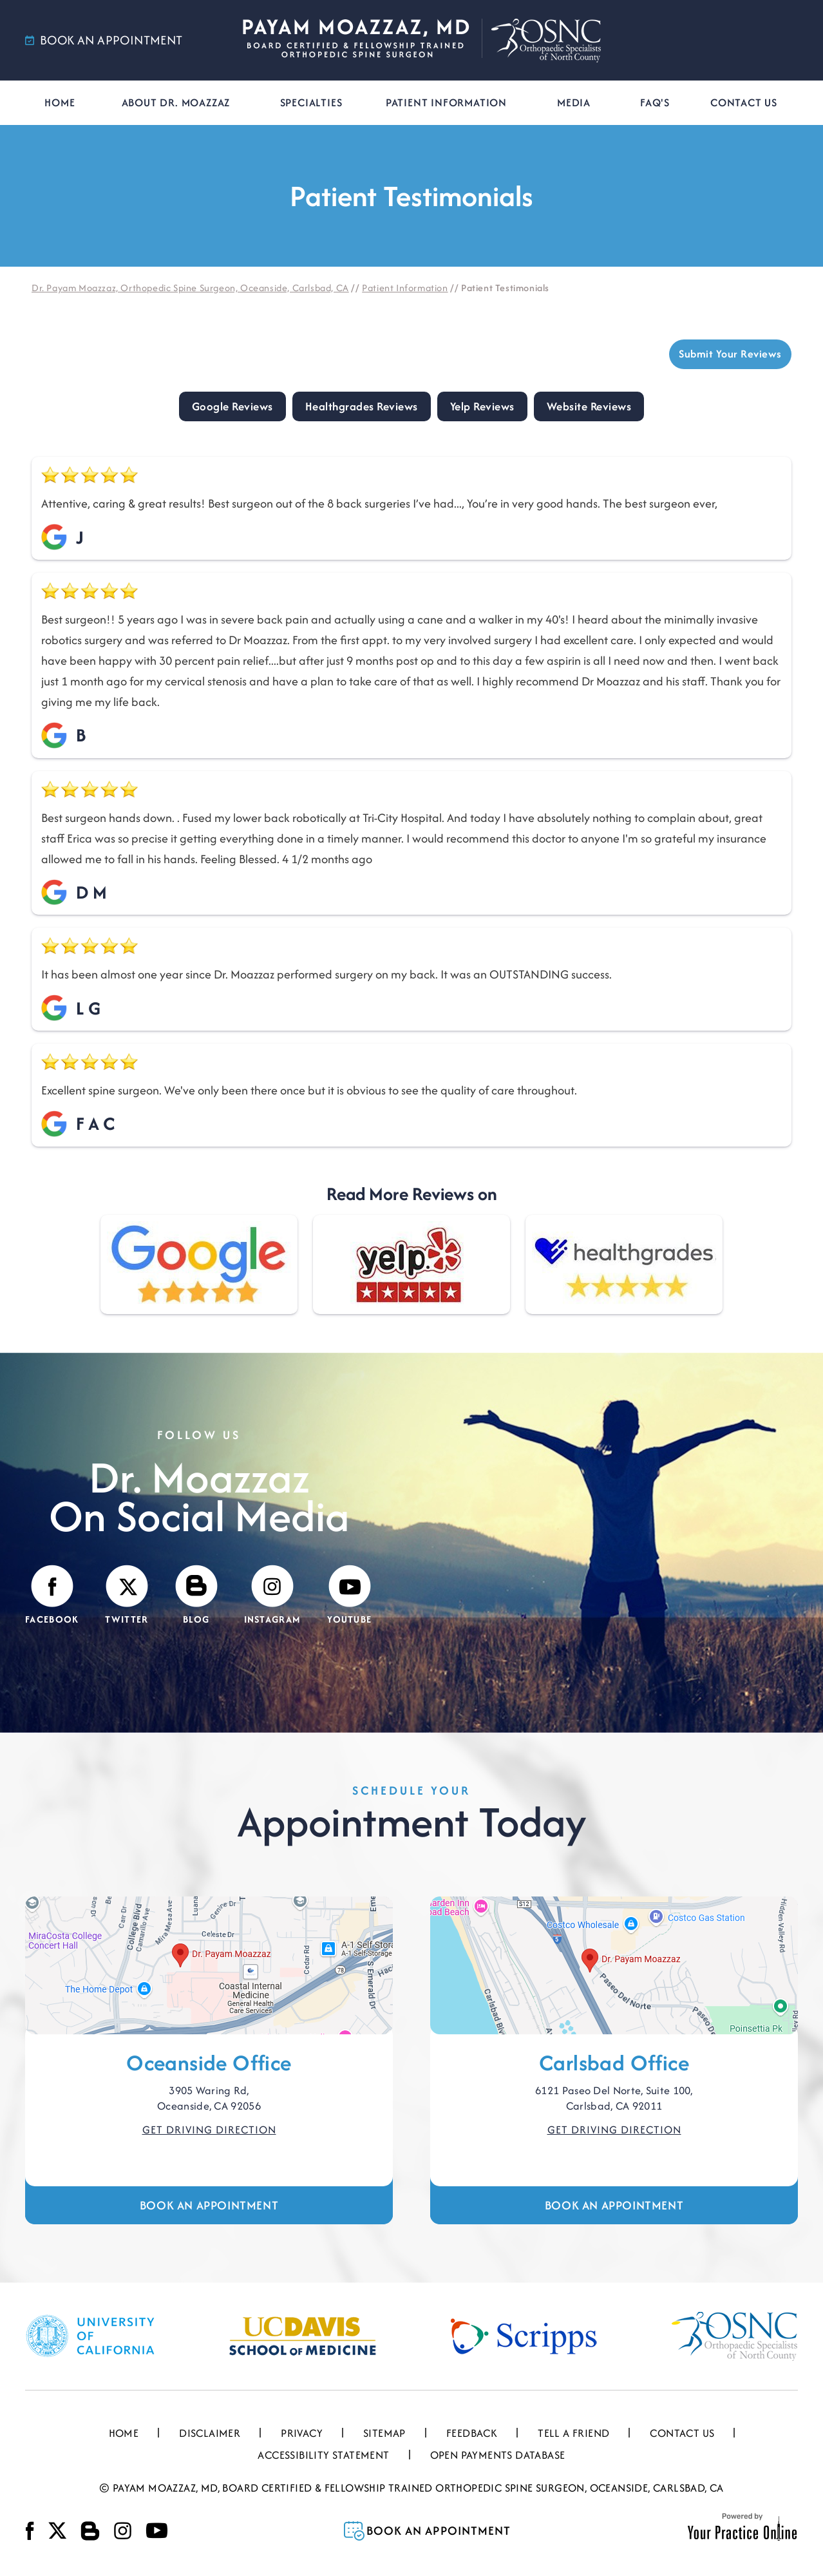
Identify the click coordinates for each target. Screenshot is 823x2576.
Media (574, 102)
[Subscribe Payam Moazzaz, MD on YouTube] (349, 1596)
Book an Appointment (209, 2205)
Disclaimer (209, 2433)
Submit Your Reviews (730, 354)
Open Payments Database (497, 2455)
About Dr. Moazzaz (176, 102)
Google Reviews (232, 406)
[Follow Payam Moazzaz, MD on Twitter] (126, 1596)
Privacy (302, 2433)
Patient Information (446, 102)
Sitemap (384, 2433)
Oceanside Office (208, 2062)
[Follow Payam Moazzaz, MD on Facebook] (52, 1596)
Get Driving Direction (209, 2129)
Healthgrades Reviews (361, 406)
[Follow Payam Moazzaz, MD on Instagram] (272, 1596)
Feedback (471, 2433)
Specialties (311, 102)
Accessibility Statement (323, 2455)
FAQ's (655, 102)
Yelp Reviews (482, 406)
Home (59, 102)
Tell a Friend (573, 2433)
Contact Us (743, 102)
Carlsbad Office (614, 2062)
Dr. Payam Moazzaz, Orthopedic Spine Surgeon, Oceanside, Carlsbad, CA (190, 287)
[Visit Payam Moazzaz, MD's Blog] (196, 1596)
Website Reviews (589, 406)
